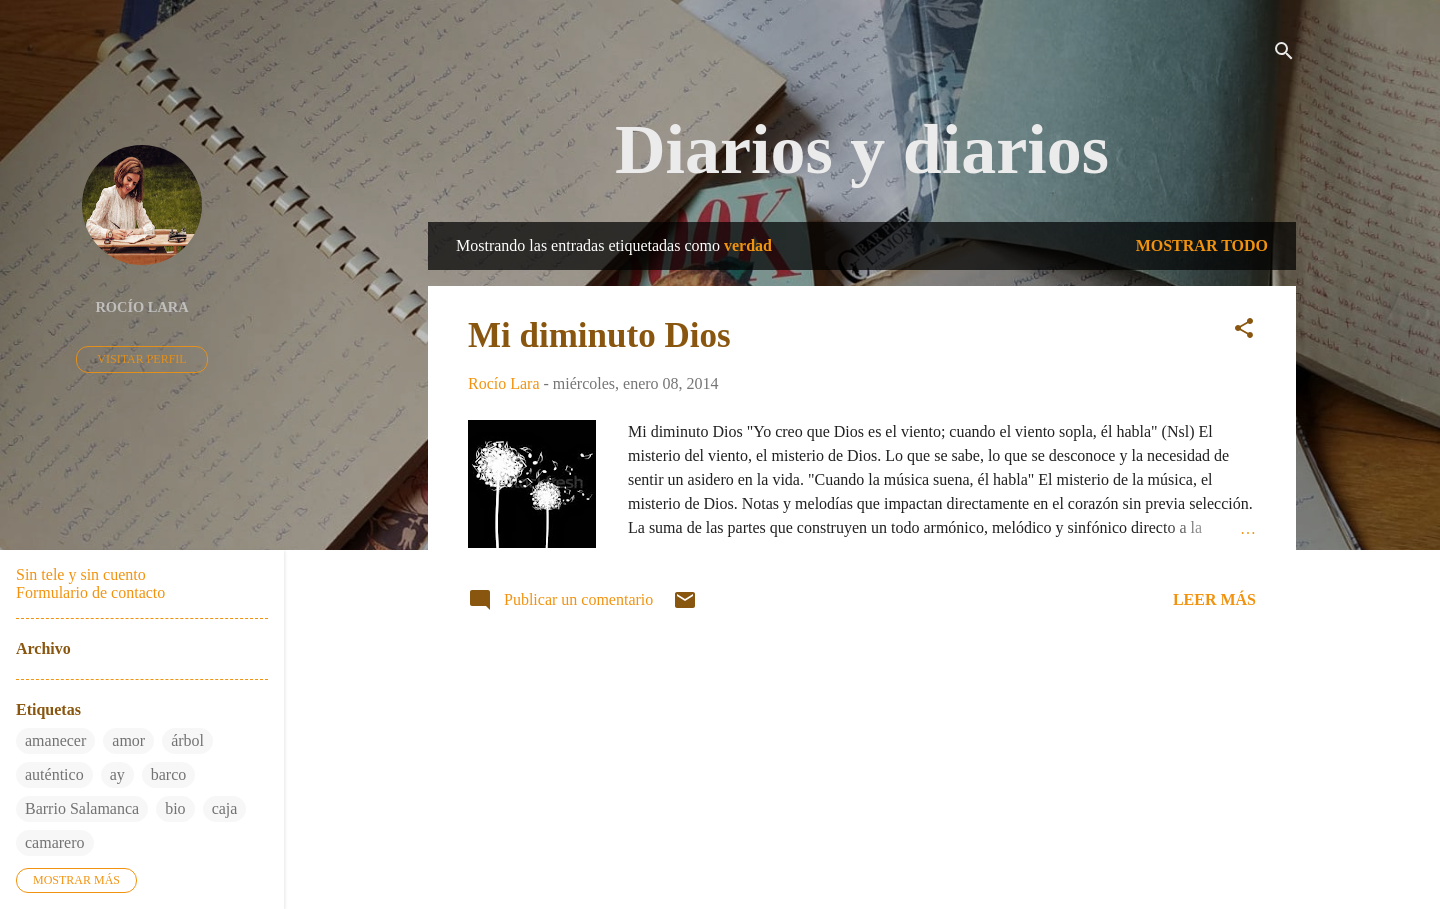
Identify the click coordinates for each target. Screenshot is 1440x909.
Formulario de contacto (90, 592)
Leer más (1214, 599)
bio (175, 808)
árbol (187, 740)
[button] (1244, 331)
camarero (55, 842)
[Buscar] (1284, 54)
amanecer (55, 740)
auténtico (54, 774)
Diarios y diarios (862, 149)
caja (225, 808)
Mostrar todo (1202, 245)
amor (128, 740)
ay (117, 774)
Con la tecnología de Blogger (862, 815)
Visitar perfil (141, 359)
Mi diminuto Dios (599, 335)
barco (169, 774)
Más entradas (862, 694)
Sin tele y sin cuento (81, 574)
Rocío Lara (141, 307)
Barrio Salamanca (82, 808)
